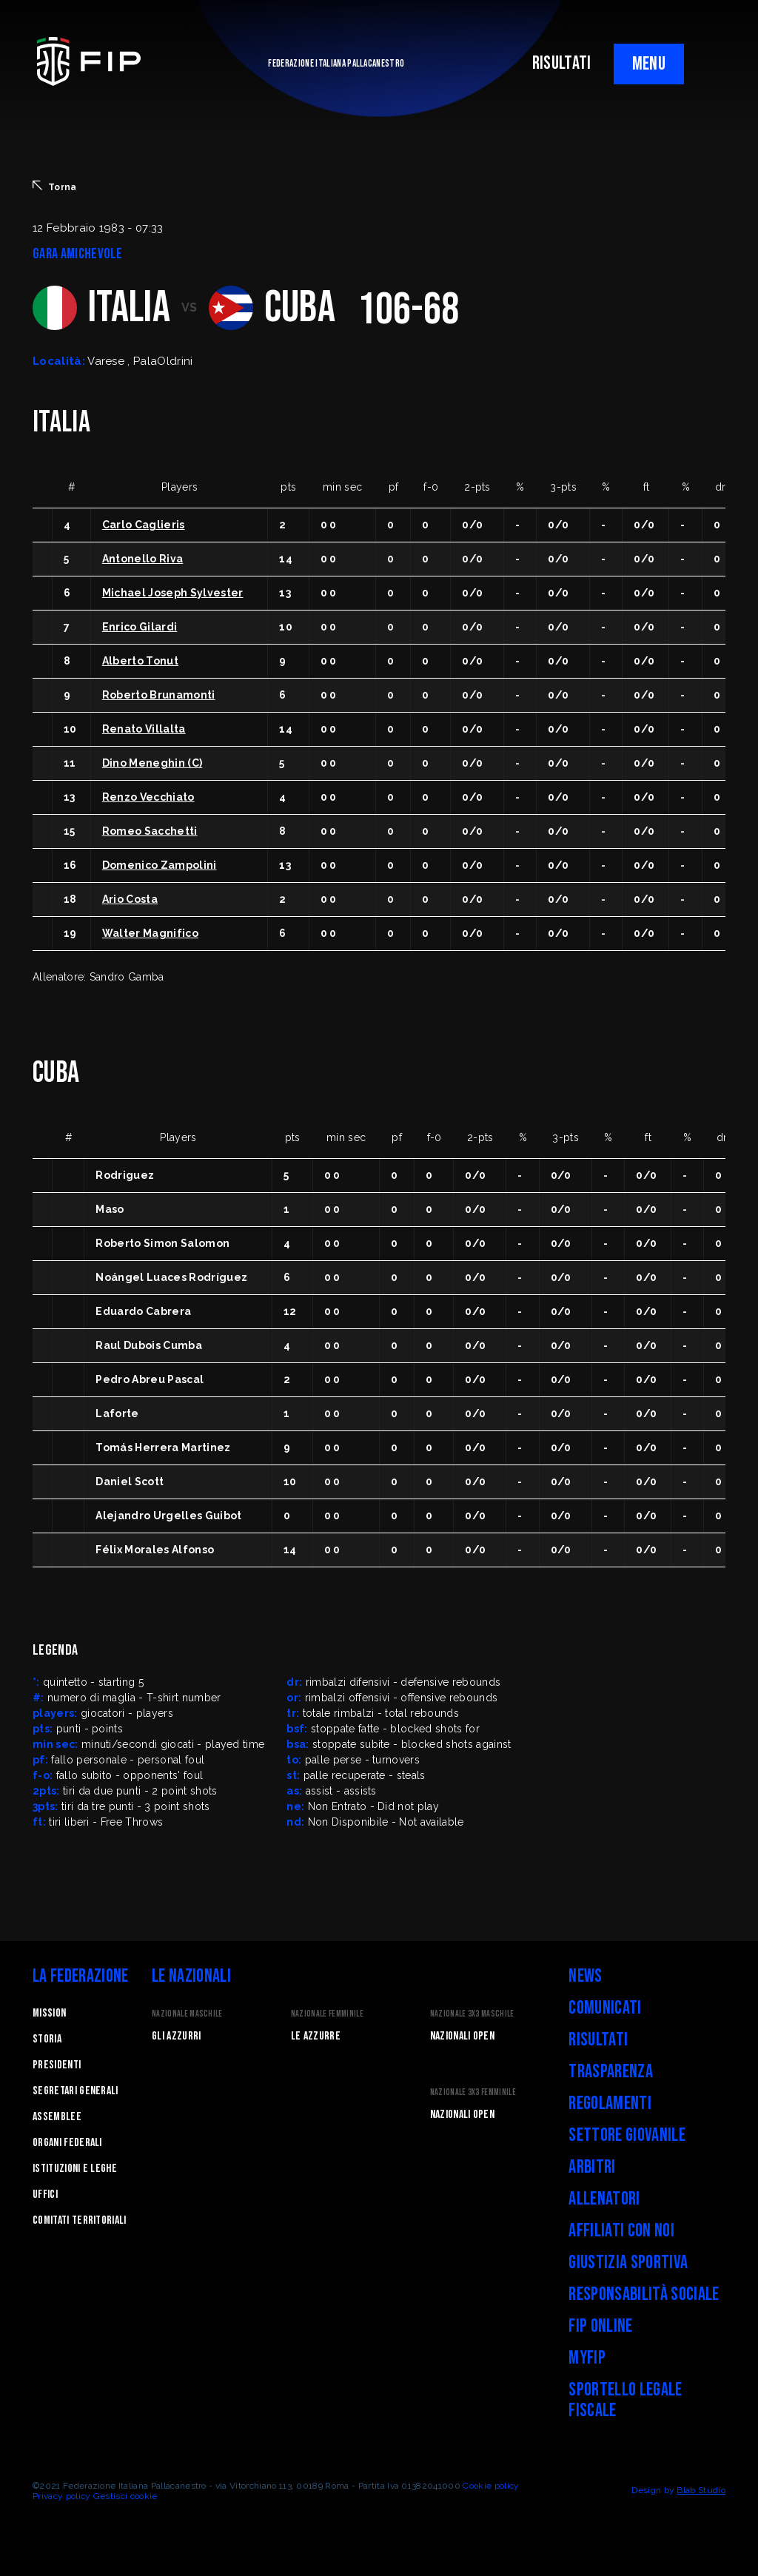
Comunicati (604, 2008)
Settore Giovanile (626, 2135)
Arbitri (591, 2167)
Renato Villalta (144, 729)
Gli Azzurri (176, 2036)
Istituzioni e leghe (75, 2169)
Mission (49, 2013)
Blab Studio (701, 2490)
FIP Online (600, 2326)
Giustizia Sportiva (628, 2262)
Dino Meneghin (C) (152, 763)
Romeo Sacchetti (150, 831)
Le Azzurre (316, 2036)
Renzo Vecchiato (148, 797)
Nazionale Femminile (327, 2014)
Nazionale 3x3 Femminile (473, 2092)
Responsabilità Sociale (643, 2294)
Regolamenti (609, 2103)
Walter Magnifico (150, 933)
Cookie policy (491, 2486)
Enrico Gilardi (139, 627)
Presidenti (57, 2065)
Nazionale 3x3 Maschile (472, 2014)
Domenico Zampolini (159, 865)
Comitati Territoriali (80, 2220)
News (585, 1976)
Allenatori (604, 2198)
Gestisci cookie (125, 2496)
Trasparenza (610, 2071)
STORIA (47, 2039)
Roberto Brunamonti (158, 695)
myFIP (587, 2358)
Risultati (598, 2039)
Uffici (45, 2194)
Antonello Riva (142, 559)
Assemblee (57, 2117)
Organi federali (67, 2143)
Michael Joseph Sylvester (173, 593)
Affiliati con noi (621, 2230)
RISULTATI (561, 63)
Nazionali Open (462, 2036)
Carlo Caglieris (143, 525)
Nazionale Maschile (187, 2014)
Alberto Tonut (140, 661)
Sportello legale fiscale (625, 2400)
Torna (55, 186)
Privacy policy (61, 2496)
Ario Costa (130, 899)
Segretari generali (75, 2091)
